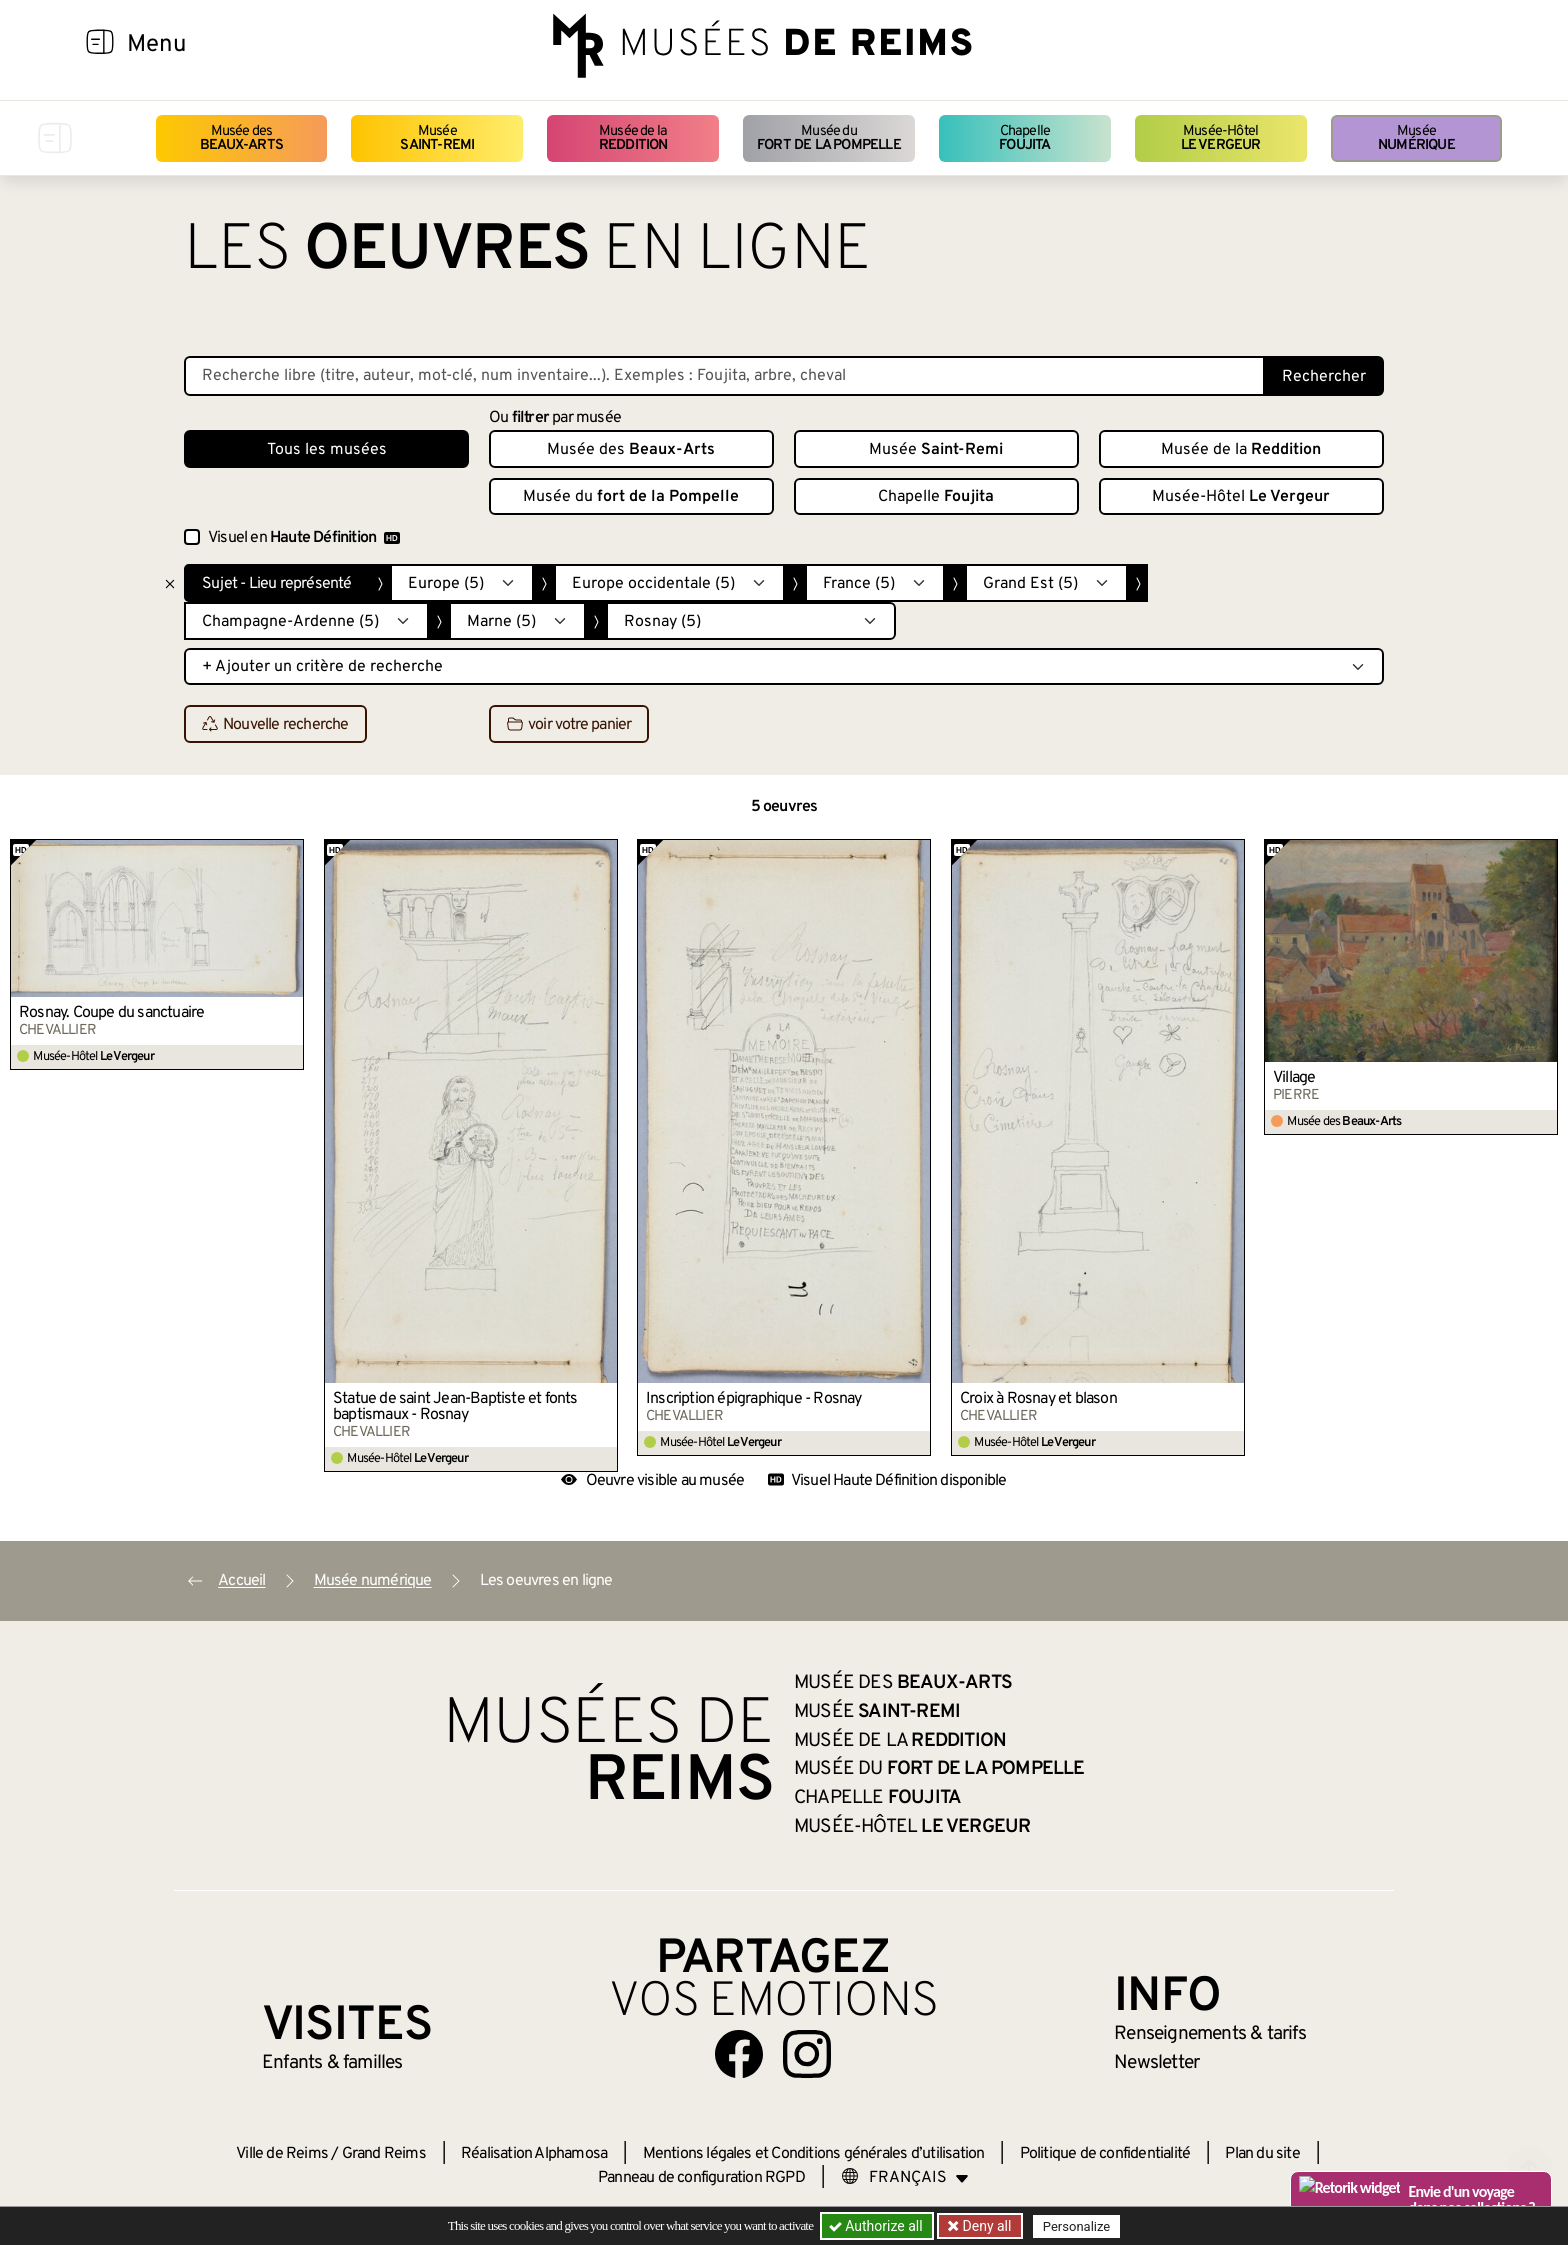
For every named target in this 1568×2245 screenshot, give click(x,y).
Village (1294, 1078)
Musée (437, 138)
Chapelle (1024, 138)
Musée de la (633, 138)
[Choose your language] (905, 2178)
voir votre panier (569, 725)
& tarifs (1210, 2034)
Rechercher (1324, 377)
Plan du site (1262, 2154)
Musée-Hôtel (1221, 138)
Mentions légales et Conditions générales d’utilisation (814, 2154)
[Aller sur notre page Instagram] (807, 2054)
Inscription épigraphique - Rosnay (754, 1399)
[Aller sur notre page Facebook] (739, 2054)
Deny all (985, 2226)
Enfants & (332, 2063)
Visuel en (304, 538)
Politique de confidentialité (1105, 2154)
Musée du (829, 138)
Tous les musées (327, 450)
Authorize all (877, 2226)
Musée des (241, 138)
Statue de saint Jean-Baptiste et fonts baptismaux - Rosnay (455, 1407)
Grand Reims (384, 2154)
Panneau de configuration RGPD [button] (701, 2178)
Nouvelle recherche (275, 725)
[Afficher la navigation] (100, 45)
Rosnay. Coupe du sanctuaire (111, 1013)
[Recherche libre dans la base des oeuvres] (724, 376)
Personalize (1076, 2226)
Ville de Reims (282, 2154)
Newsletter (1156, 2063)
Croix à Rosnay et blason (1038, 1399)
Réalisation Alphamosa (534, 2154)
